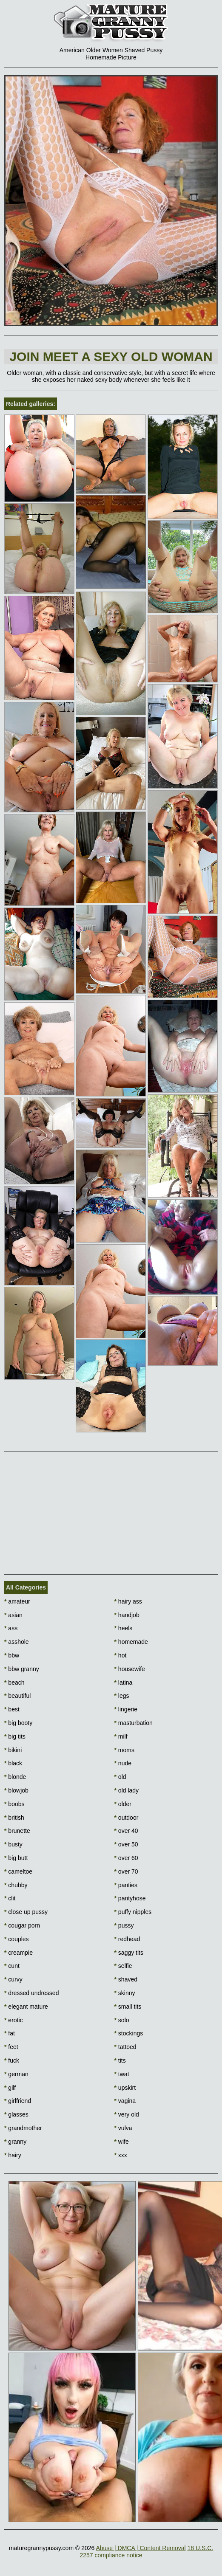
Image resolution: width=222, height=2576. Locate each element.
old (120, 1776)
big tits (15, 1736)
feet (11, 2046)
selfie (123, 1965)
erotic (13, 2020)
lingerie (125, 1709)
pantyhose (130, 1898)
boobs (14, 1804)
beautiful (17, 1695)
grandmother (23, 2128)
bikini (13, 1750)
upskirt (125, 2087)
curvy (13, 1979)
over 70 (126, 1871)
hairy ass (128, 1601)
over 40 (126, 1830)
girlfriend (17, 2100)
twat (121, 2074)
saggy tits (128, 1952)
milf (121, 1736)
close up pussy (26, 1911)
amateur (17, 1601)
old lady (126, 1790)
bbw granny (21, 1669)
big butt (16, 1857)
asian (13, 1615)
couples (16, 1939)
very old (126, 2114)
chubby (16, 1885)
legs (121, 1695)
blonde (15, 1776)
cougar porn (22, 1925)
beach (14, 1682)
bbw (11, 1655)
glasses (16, 2114)
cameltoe (18, 1871)
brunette (17, 1830)
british (14, 1817)
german (16, 2074)
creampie (18, 1952)
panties (126, 1885)
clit (9, 1898)
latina (123, 1682)
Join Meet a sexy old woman (110, 356)
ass (10, 1628)
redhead (127, 1939)
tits (120, 2060)
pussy (124, 1925)
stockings (128, 2033)
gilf (10, 2087)
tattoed (125, 2046)
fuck (11, 2060)
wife (121, 2141)
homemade (131, 1641)
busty (13, 1844)
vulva (123, 2128)
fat (9, 2033)
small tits (128, 2006)
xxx (120, 2155)
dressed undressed (31, 1993)
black (13, 1763)
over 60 (126, 1857)
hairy (12, 2155)
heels (123, 1628)
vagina (125, 2100)
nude (123, 1763)
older (122, 1804)
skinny (124, 1993)
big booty (18, 1722)
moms (124, 1750)
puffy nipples (133, 1911)
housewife (129, 1669)
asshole (16, 1641)
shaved (126, 1979)
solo (121, 2020)
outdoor (126, 1817)
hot (120, 1655)
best (12, 1709)
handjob (126, 1615)
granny (15, 2141)
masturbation (133, 1722)
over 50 (126, 1844)
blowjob (16, 1790)
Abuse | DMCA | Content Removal (140, 2548)
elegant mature (26, 2006)
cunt (12, 1965)
